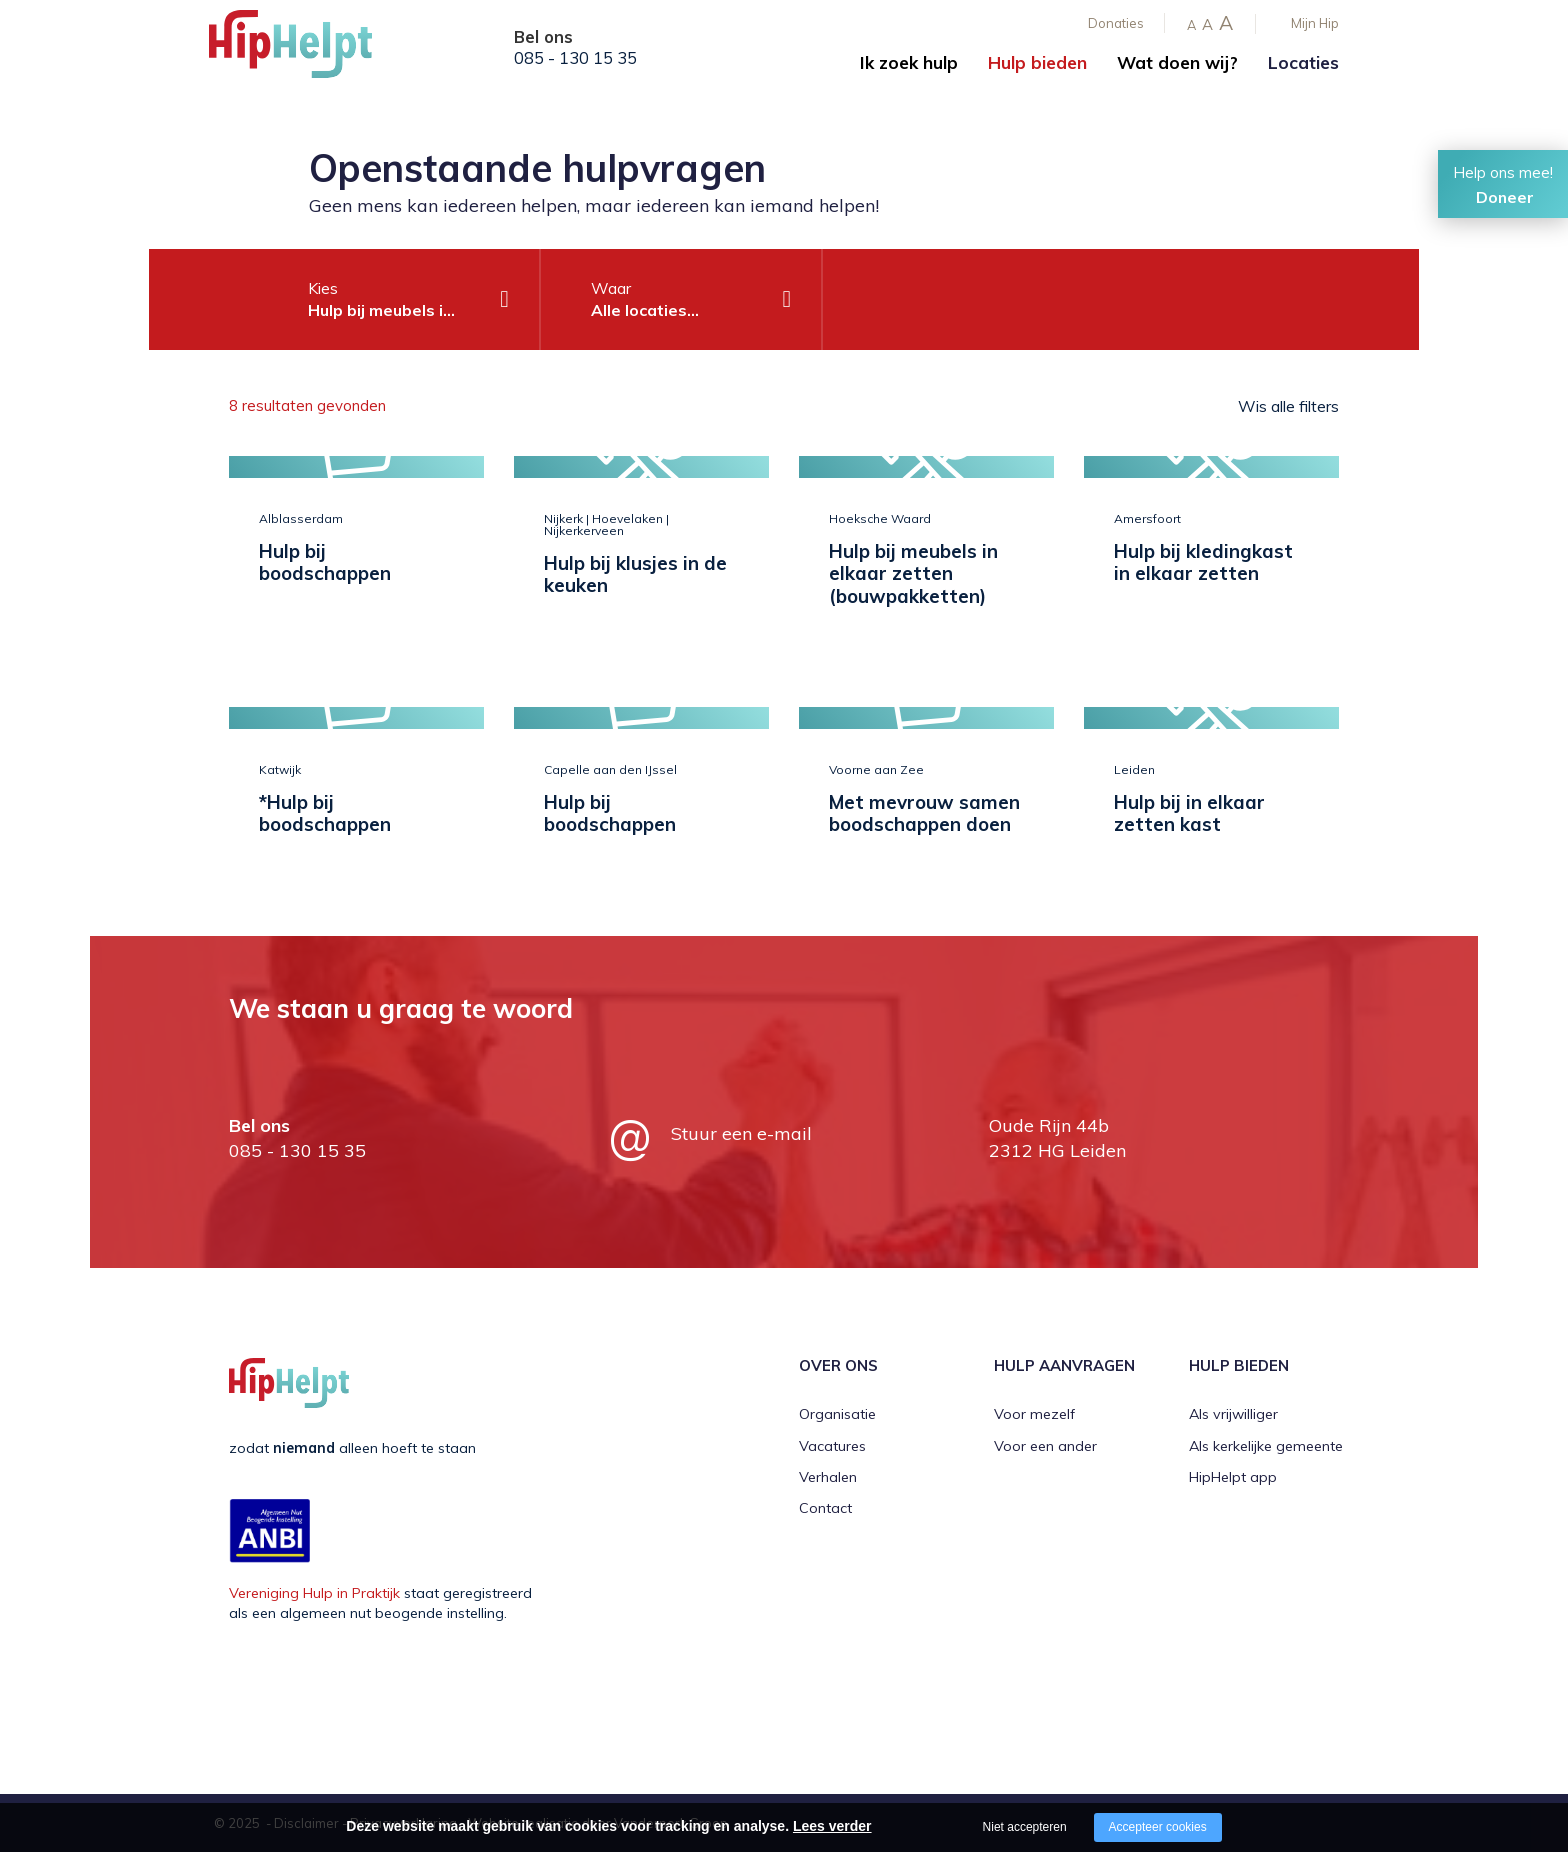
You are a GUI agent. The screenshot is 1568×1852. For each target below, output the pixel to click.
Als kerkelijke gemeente (1266, 1446)
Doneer (1505, 197)
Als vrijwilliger (1233, 1414)
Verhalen (828, 1477)
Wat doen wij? (1177, 62)
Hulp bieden (1037, 62)
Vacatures (832, 1446)
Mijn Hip (1315, 23)
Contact (825, 1508)
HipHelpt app (1233, 1477)
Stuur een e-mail (741, 1133)
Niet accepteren (1025, 1827)
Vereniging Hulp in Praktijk (314, 1593)
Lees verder (832, 1826)
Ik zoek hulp (909, 62)
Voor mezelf (1034, 1414)
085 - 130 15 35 (575, 58)
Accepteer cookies (1158, 1827)
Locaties (1303, 62)
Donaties (1116, 23)
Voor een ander (1045, 1446)
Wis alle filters (1288, 406)
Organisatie (837, 1414)
